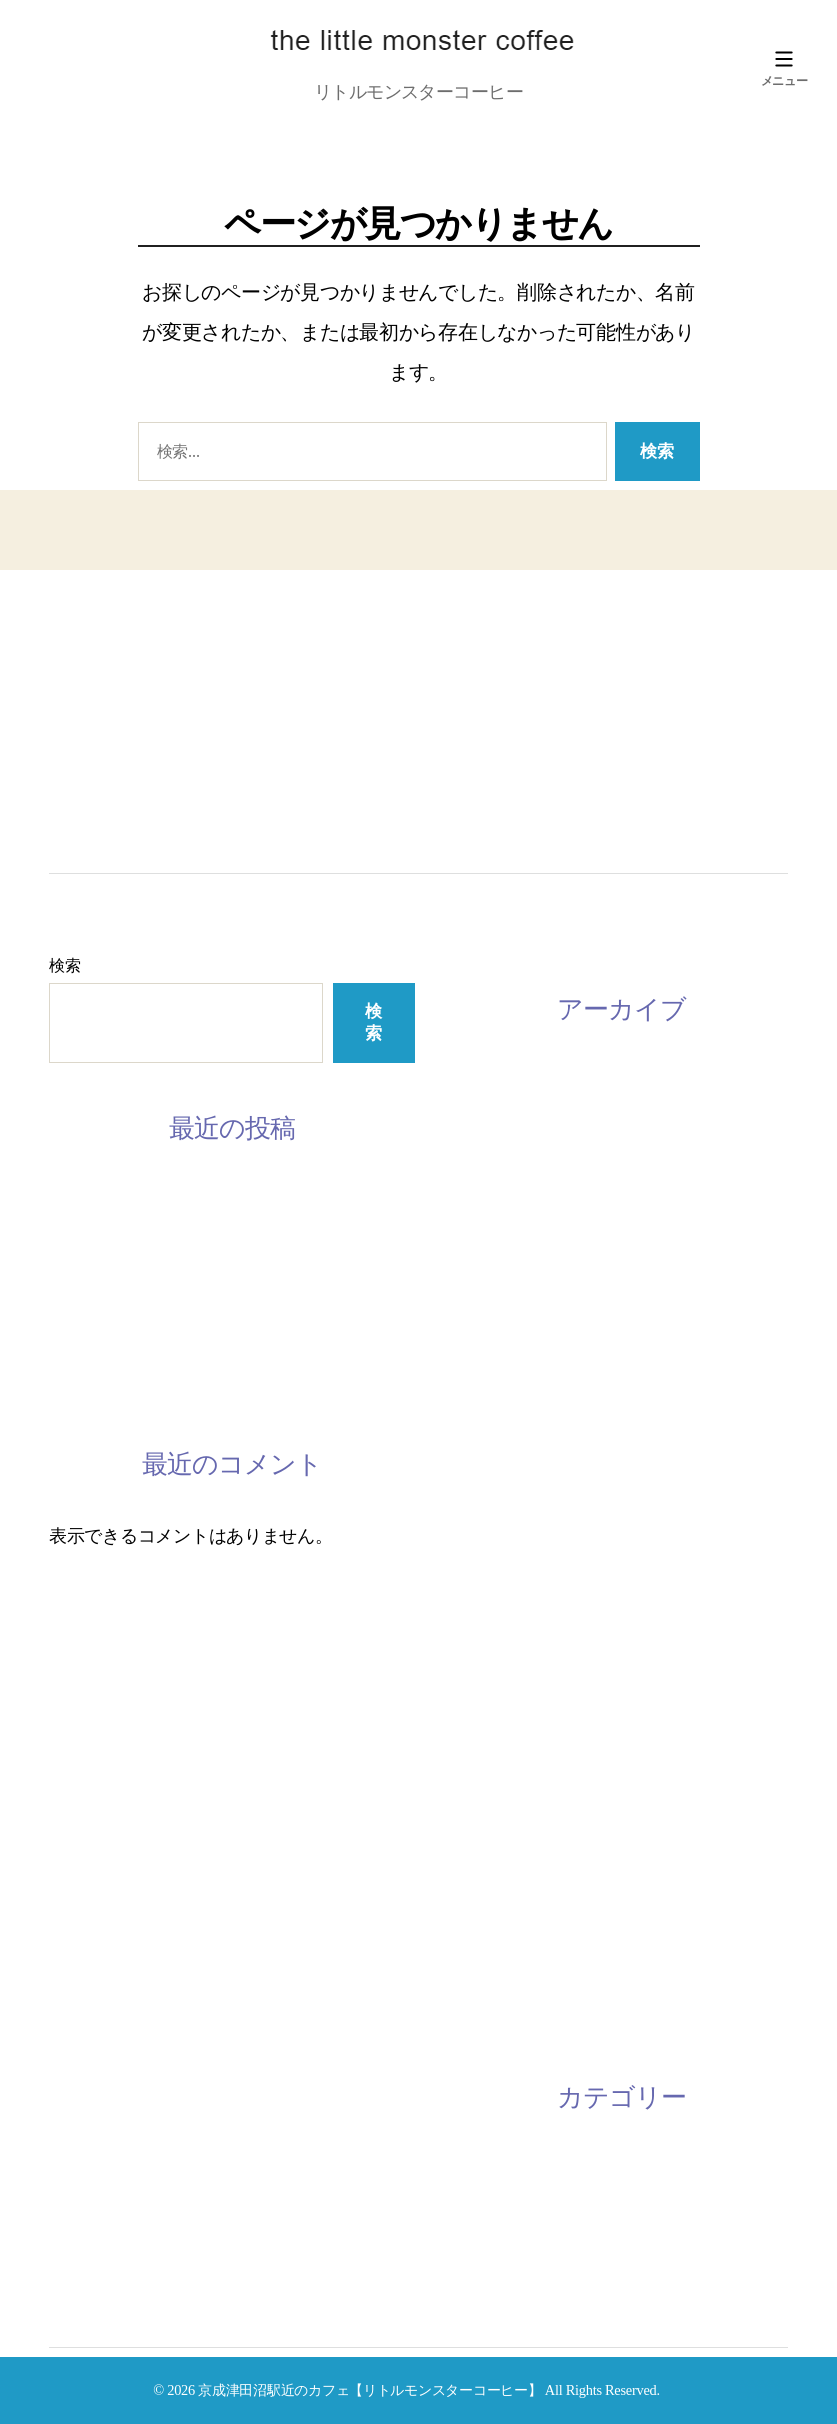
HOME (85, 631)
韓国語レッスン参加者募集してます (189, 1291)
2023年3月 (494, 1078)
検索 (64, 965)
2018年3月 (494, 1783)
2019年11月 (498, 1501)
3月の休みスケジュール (141, 1197)
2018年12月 (499, 1689)
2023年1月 (494, 1125)
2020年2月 (494, 1454)
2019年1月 (494, 1642)
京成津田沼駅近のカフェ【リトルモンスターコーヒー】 (369, 2390)
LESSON (94, 707)
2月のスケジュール (123, 1244)
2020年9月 (494, 1360)
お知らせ (490, 2166)
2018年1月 (494, 1877)
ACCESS (94, 821)
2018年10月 (499, 1736)
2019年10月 (499, 1548)
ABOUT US (107, 669)
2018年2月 (494, 1830)
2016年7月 (494, 1971)
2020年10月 (499, 1313)
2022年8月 (494, 1172)
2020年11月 (498, 1266)
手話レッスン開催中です (145, 1338)
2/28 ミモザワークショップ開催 (171, 1385)
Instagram (112, 745)
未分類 (481, 2213)
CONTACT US (123, 783)
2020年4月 (494, 1407)
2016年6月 (494, 2018)
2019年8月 (494, 1595)
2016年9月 (494, 1924)
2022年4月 (494, 1219)
